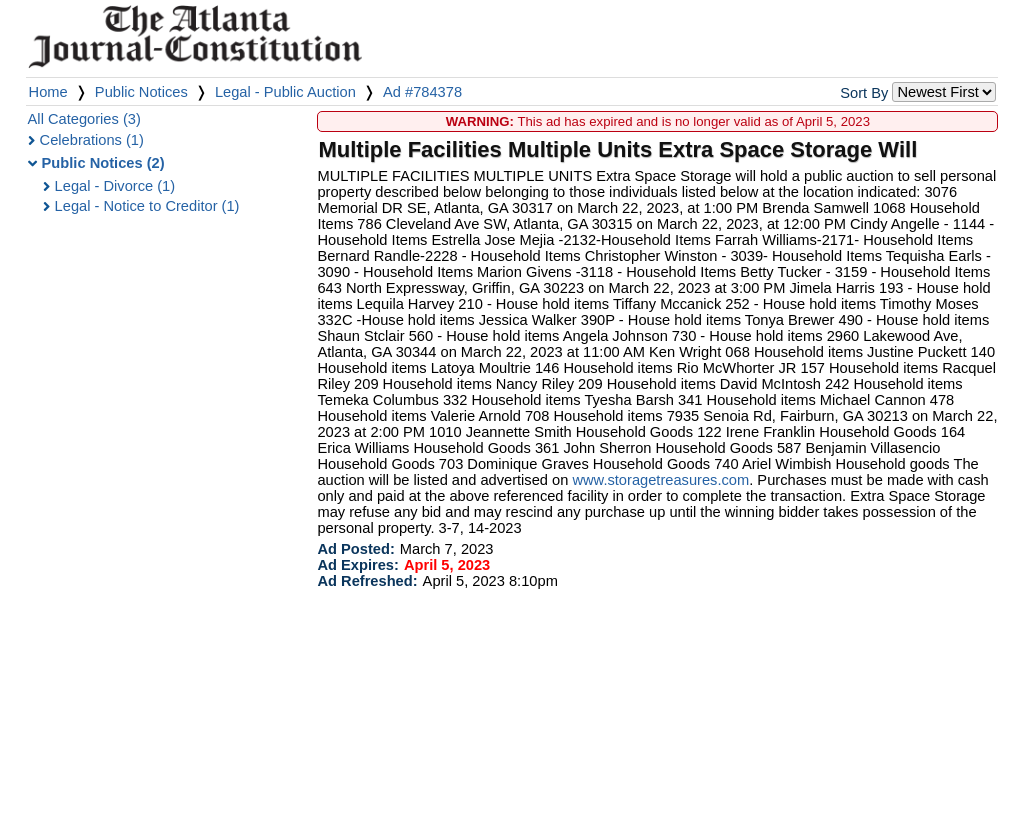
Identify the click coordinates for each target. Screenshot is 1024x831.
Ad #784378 (422, 92)
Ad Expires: (357, 565)
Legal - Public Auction (285, 92)
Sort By (864, 93)
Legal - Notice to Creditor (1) (147, 206)
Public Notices (141, 92)
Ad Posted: (355, 549)
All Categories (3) (84, 119)
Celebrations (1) (92, 140)
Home (48, 92)
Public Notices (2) (103, 163)
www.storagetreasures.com (660, 480)
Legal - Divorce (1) (115, 186)
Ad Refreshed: (367, 581)
